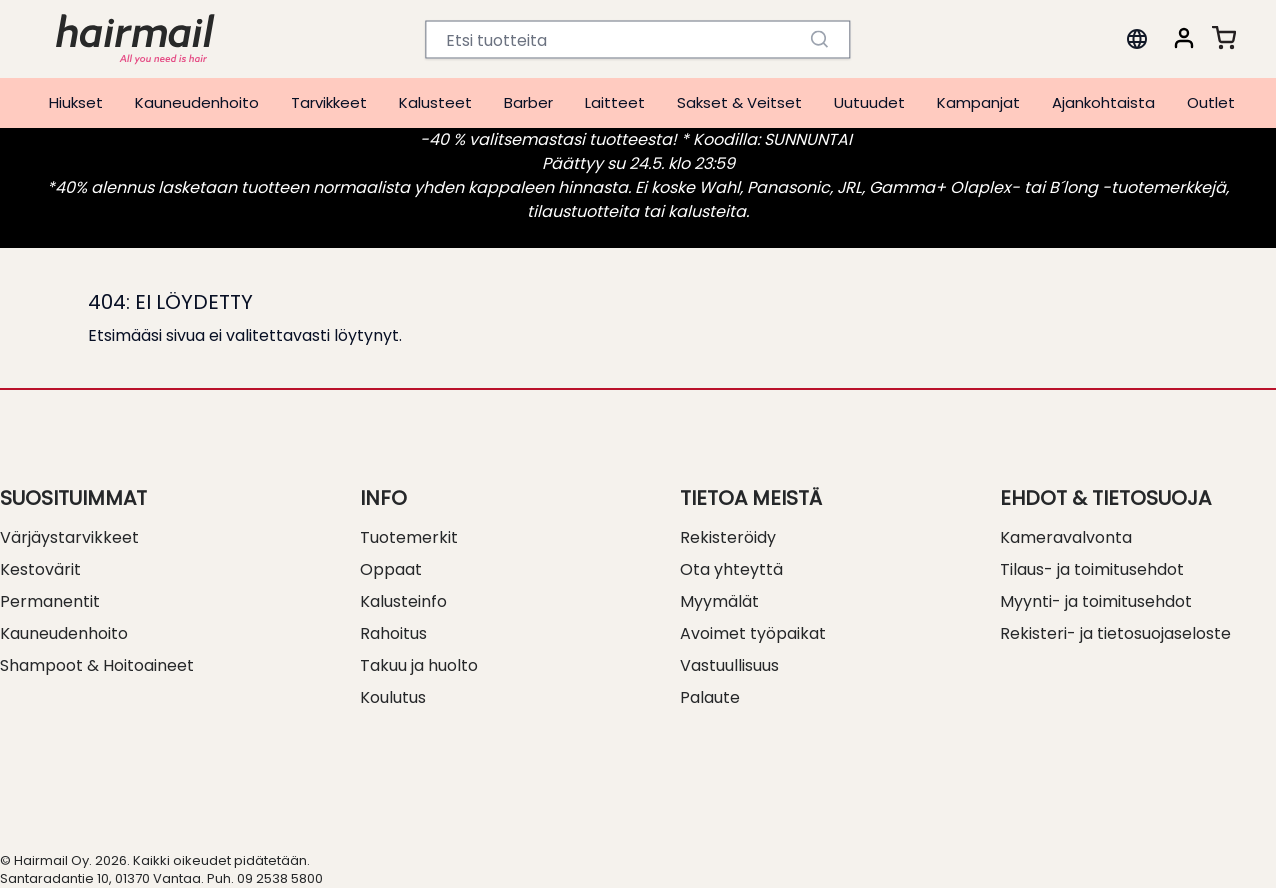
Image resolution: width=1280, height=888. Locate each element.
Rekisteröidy (728, 537)
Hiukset (76, 102)
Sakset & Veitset (739, 102)
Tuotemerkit (409, 537)
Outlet (1211, 102)
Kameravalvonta (1066, 537)
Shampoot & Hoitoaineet (97, 665)
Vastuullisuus (729, 665)
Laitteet (615, 102)
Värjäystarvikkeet (69, 537)
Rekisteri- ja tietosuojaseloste (1115, 633)
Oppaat (391, 569)
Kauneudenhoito (197, 102)
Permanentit (50, 601)
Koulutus (393, 697)
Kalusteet (435, 102)
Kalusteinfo (403, 601)
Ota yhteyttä (731, 569)
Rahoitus (393, 633)
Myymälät (719, 601)
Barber (528, 102)
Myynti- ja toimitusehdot (1096, 601)
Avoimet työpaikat (753, 633)
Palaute (710, 697)
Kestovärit (40, 569)
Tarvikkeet (329, 102)
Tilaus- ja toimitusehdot (1092, 569)
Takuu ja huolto (419, 665)
